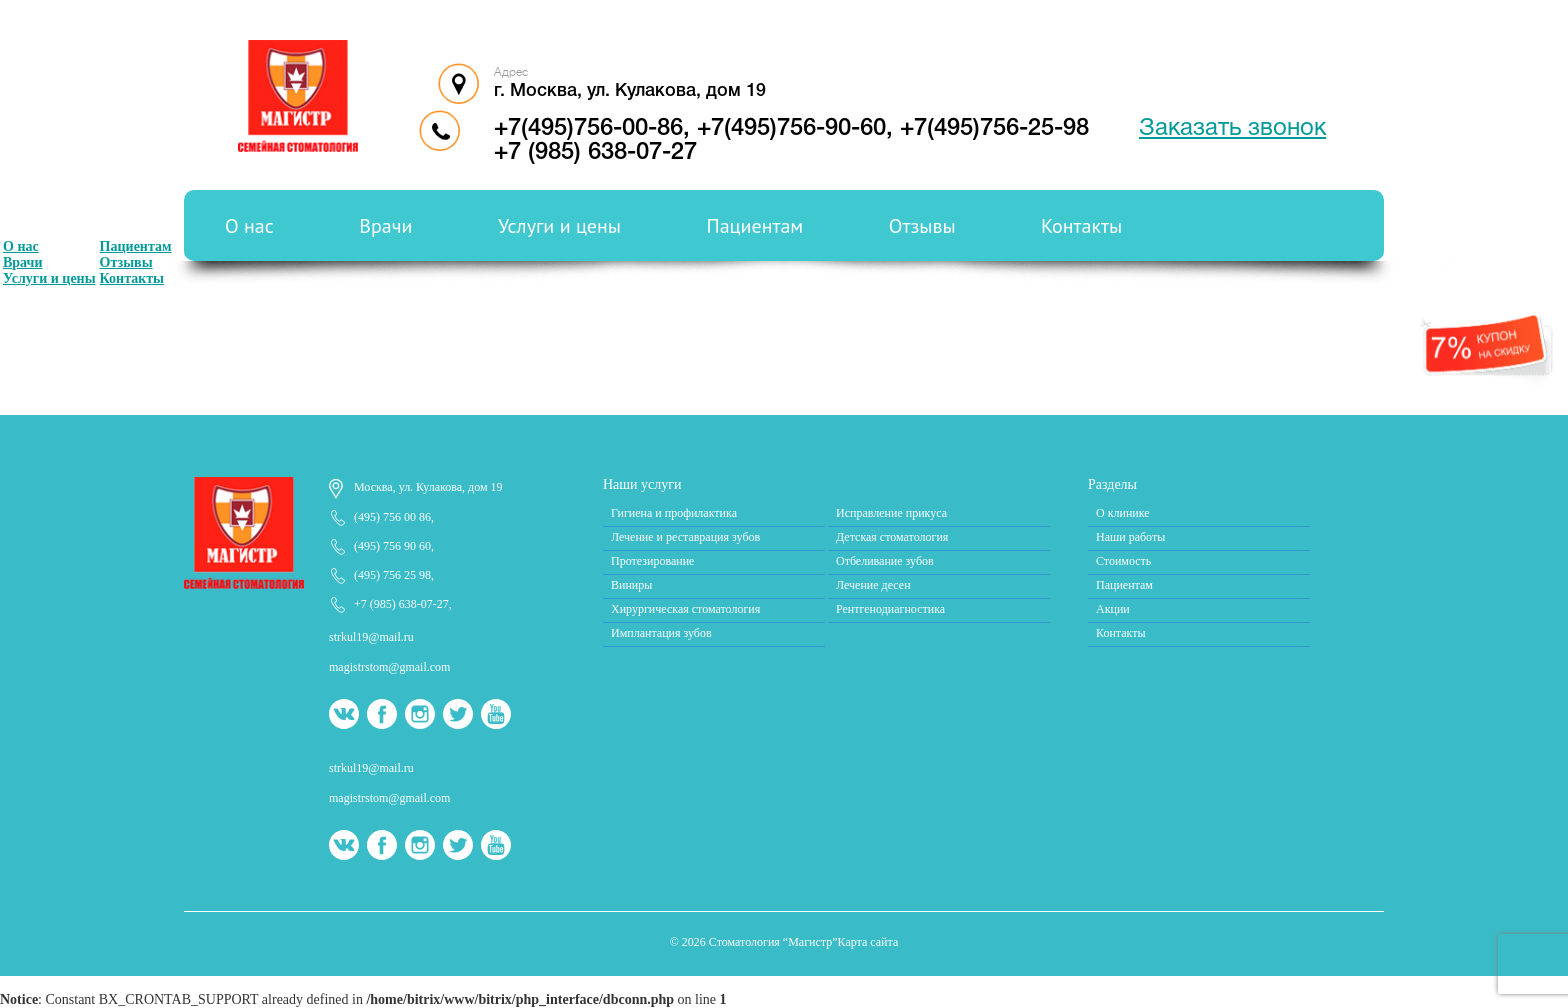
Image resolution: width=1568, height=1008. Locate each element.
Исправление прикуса (891, 513)
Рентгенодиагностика (890, 609)
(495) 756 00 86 (392, 517)
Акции (1113, 609)
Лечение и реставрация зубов (685, 537)
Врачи (385, 226)
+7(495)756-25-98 (994, 129)
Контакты (1081, 226)
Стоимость (1123, 561)
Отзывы (922, 226)
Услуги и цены (559, 226)
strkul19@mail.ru (371, 637)
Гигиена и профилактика (674, 513)
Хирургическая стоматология (685, 609)
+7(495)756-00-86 (588, 129)
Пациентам (755, 226)
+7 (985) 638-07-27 (595, 153)
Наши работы (1130, 537)
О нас (249, 226)
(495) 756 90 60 (392, 546)
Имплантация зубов (661, 633)
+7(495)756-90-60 (791, 129)
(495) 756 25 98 (392, 575)
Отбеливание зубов (885, 561)
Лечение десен (873, 585)
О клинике (1123, 513)
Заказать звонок (1232, 129)
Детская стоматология (892, 537)
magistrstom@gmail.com (389, 667)
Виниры (631, 585)
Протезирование (652, 561)
